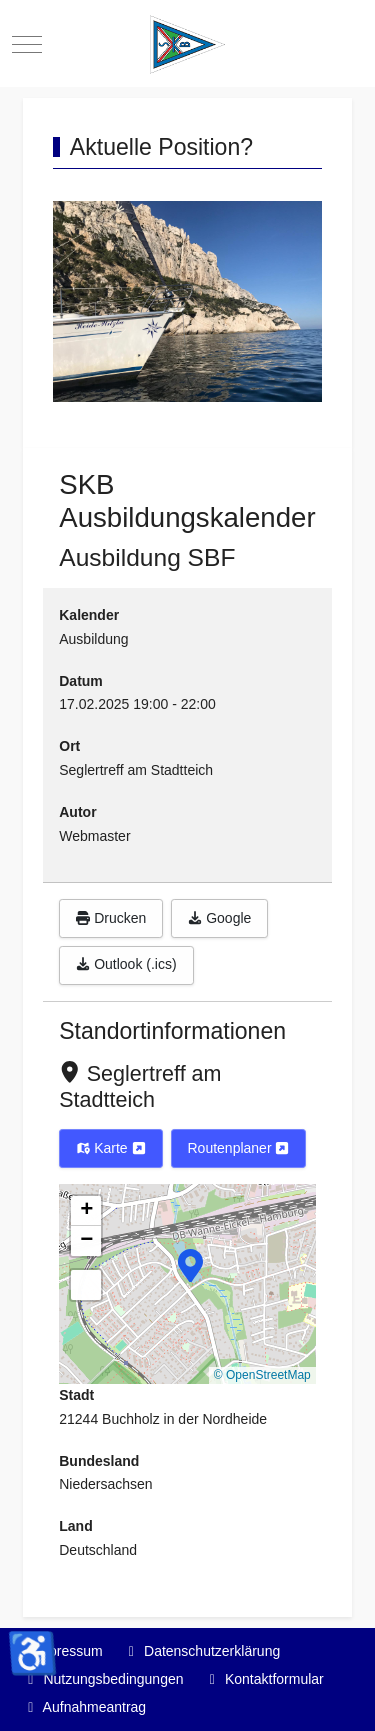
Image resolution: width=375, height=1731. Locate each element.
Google (219, 918)
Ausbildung (93, 639)
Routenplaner (239, 1148)
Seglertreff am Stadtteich (140, 1087)
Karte (110, 1148)
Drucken (111, 918)
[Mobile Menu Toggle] (27, 44)
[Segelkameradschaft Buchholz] (187, 44)
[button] (190, 1264)
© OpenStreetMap (262, 1375)
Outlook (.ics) (126, 964)
